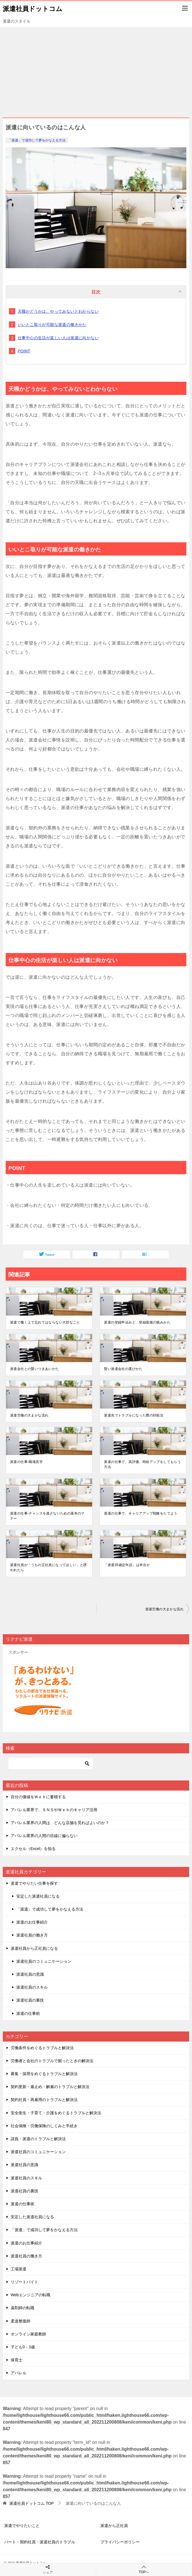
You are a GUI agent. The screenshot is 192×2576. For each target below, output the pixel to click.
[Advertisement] (96, 69)
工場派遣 (18, 2269)
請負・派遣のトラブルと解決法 (38, 2139)
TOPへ (144, 2569)
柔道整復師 (20, 2321)
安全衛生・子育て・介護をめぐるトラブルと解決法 (56, 2113)
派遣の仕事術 (28, 2013)
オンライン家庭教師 (28, 2334)
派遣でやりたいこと (22, 2525)
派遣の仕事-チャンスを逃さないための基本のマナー (47, 1515)
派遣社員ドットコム (32, 8)
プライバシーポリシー (120, 2542)
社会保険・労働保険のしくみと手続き (44, 2126)
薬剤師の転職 (22, 2308)
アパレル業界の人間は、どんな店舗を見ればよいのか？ (60, 1822)
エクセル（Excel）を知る (33, 1848)
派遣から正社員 (114, 2525)
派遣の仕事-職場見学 (26, 1462)
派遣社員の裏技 (30, 2000)
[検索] (50, 1763)
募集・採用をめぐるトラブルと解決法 (44, 2073)
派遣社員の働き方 (32, 1935)
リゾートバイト (24, 2282)
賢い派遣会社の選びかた (123, 1369)
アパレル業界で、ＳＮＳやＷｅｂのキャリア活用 (54, 1809)
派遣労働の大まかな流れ (29, 1415)
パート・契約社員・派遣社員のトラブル (39, 2542)
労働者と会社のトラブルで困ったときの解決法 (52, 2060)
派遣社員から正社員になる (34, 1948)
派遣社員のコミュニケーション (43, 1961)
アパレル (18, 2373)
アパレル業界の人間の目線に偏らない (44, 1835)
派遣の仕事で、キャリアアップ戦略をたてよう (140, 1513)
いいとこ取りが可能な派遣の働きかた (52, 324)
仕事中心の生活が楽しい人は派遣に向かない (58, 338)
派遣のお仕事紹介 (32, 1922)
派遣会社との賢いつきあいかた (34, 1369)
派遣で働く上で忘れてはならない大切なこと (45, 1322)
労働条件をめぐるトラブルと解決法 (42, 2048)
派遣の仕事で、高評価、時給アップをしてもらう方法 (142, 1464)
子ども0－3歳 (23, 2347)
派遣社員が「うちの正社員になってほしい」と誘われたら (48, 1567)
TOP (31, 2503)
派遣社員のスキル (32, 1987)
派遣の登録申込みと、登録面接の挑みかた (137, 1322)
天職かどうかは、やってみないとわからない (58, 311)
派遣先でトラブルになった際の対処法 (133, 1415)
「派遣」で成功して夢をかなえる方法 (36, 140)
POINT (24, 351)
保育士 (16, 2360)
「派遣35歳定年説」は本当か (127, 1565)
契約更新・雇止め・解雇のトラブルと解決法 (50, 2086)
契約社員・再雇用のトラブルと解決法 (44, 2099)
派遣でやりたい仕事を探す (34, 1883)
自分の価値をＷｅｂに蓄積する (38, 1797)
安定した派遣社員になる (38, 1896)
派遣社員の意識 (30, 1974)
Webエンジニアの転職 (30, 2295)
